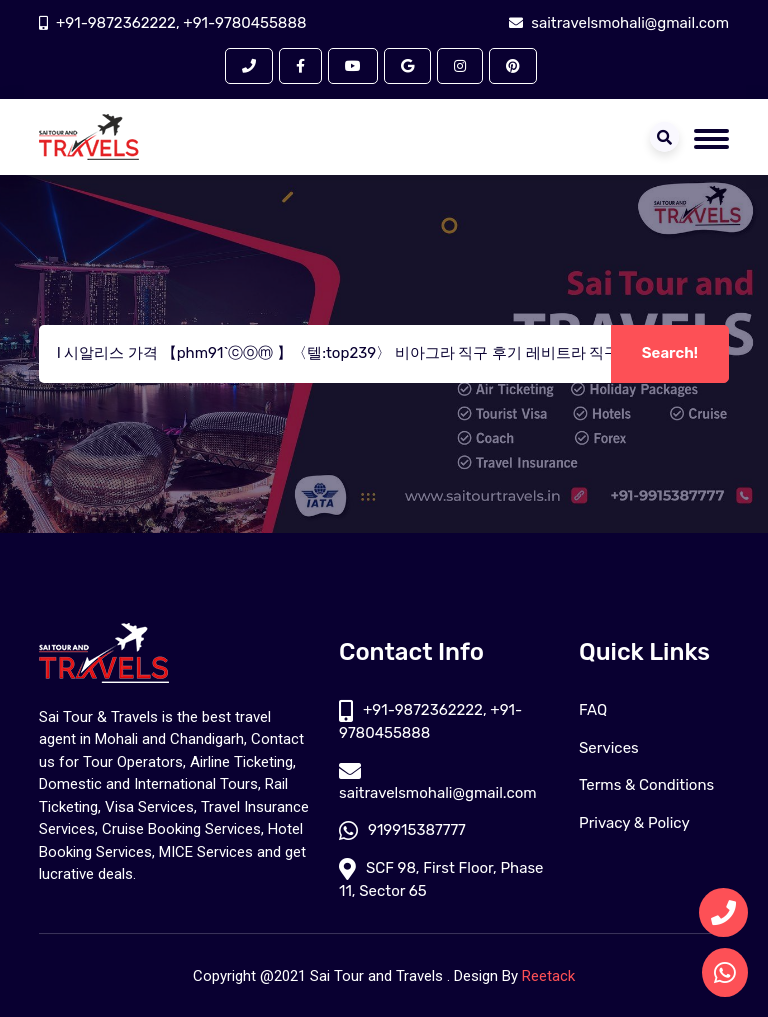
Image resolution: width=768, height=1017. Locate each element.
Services (609, 748)
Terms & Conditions (646, 785)
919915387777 (402, 830)
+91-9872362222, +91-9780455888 (181, 23)
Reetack (548, 976)
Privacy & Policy (634, 823)
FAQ (593, 710)
